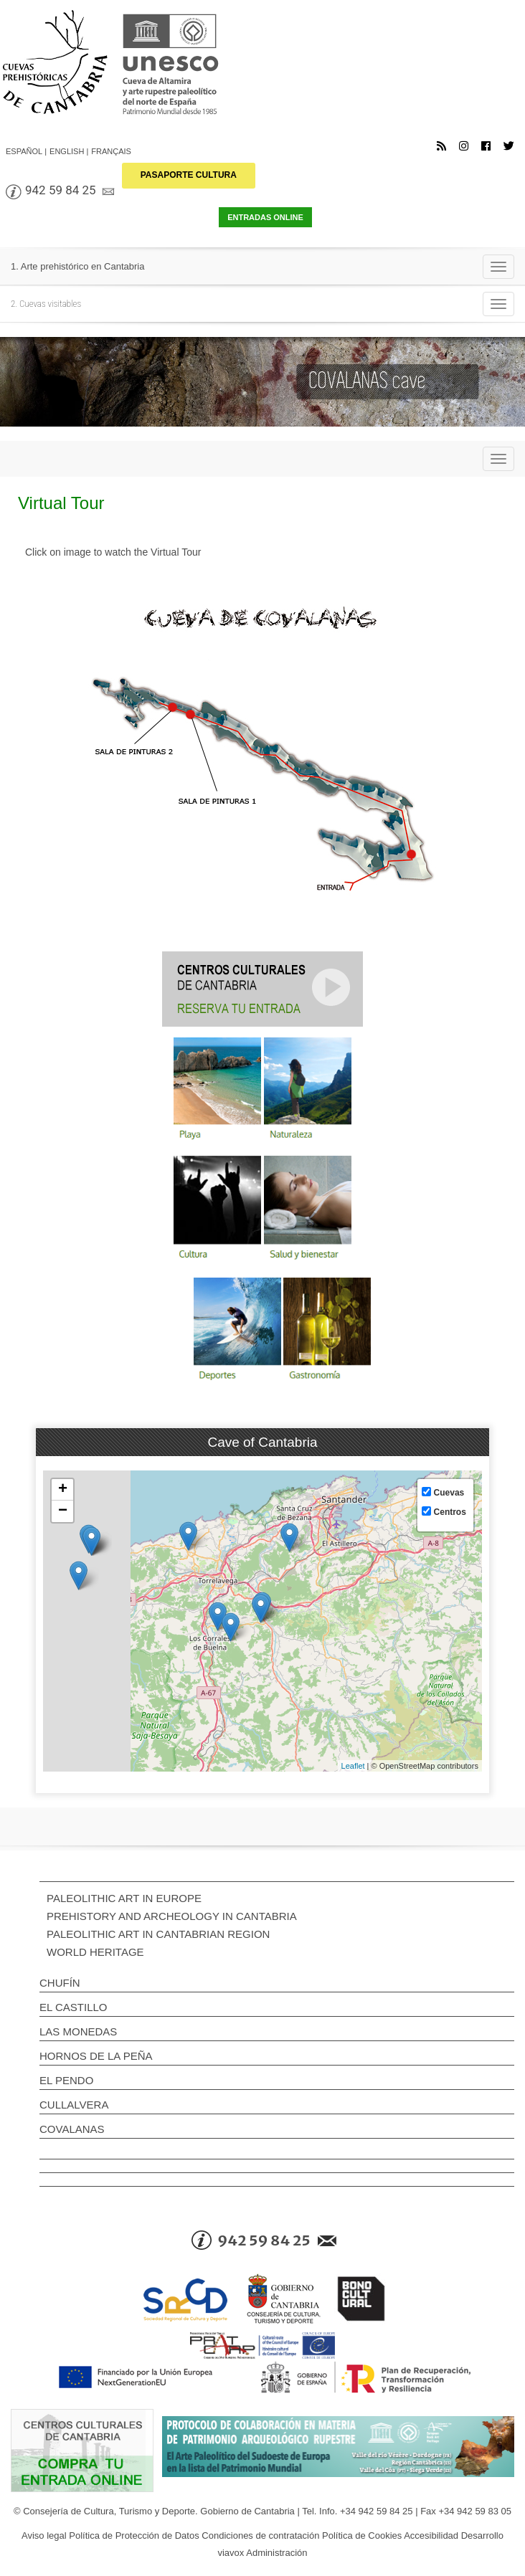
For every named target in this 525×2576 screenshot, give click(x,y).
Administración (276, 2552)
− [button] (62, 1511)
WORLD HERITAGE (95, 1952)
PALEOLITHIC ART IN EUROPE (124, 1898)
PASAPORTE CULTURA (189, 175)
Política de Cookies (362, 2535)
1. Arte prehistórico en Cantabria (77, 266)
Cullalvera (73, 2105)
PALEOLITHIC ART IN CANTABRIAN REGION (158, 1934)
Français (111, 151)
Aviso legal (44, 2535)
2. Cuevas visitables (46, 303)
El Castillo (73, 2007)
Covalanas (72, 2129)
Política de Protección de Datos (134, 2535)
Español (24, 151)
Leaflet (353, 1766)
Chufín (59, 1983)
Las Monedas (78, 2031)
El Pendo (66, 2080)
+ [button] (62, 1490)
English (66, 151)
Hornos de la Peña (96, 2056)
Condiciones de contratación (260, 2535)
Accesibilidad (431, 2535)
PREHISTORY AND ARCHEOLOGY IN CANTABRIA (172, 1916)
